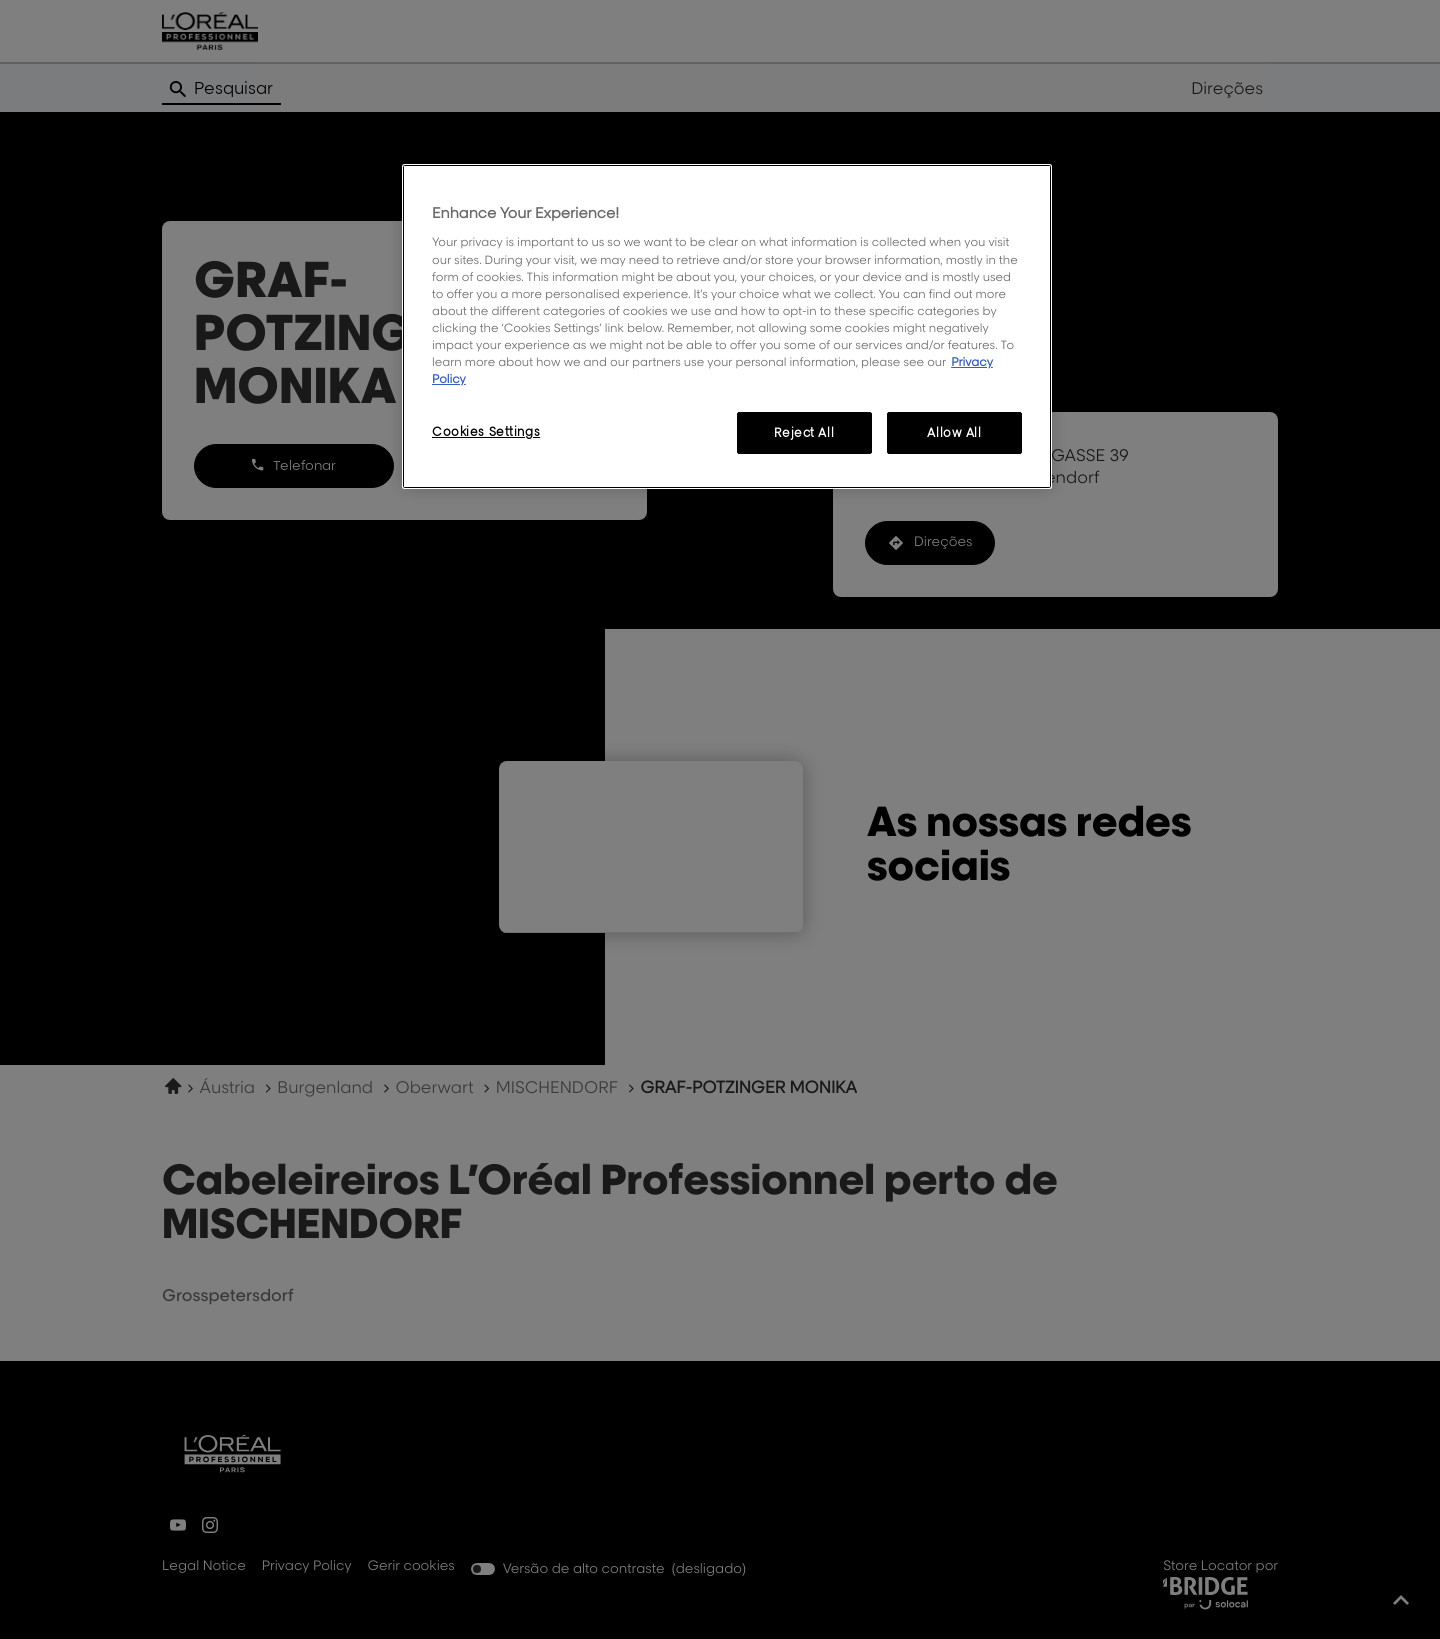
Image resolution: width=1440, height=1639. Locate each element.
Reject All (804, 432)
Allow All (954, 432)
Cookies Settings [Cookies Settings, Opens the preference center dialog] (486, 431)
